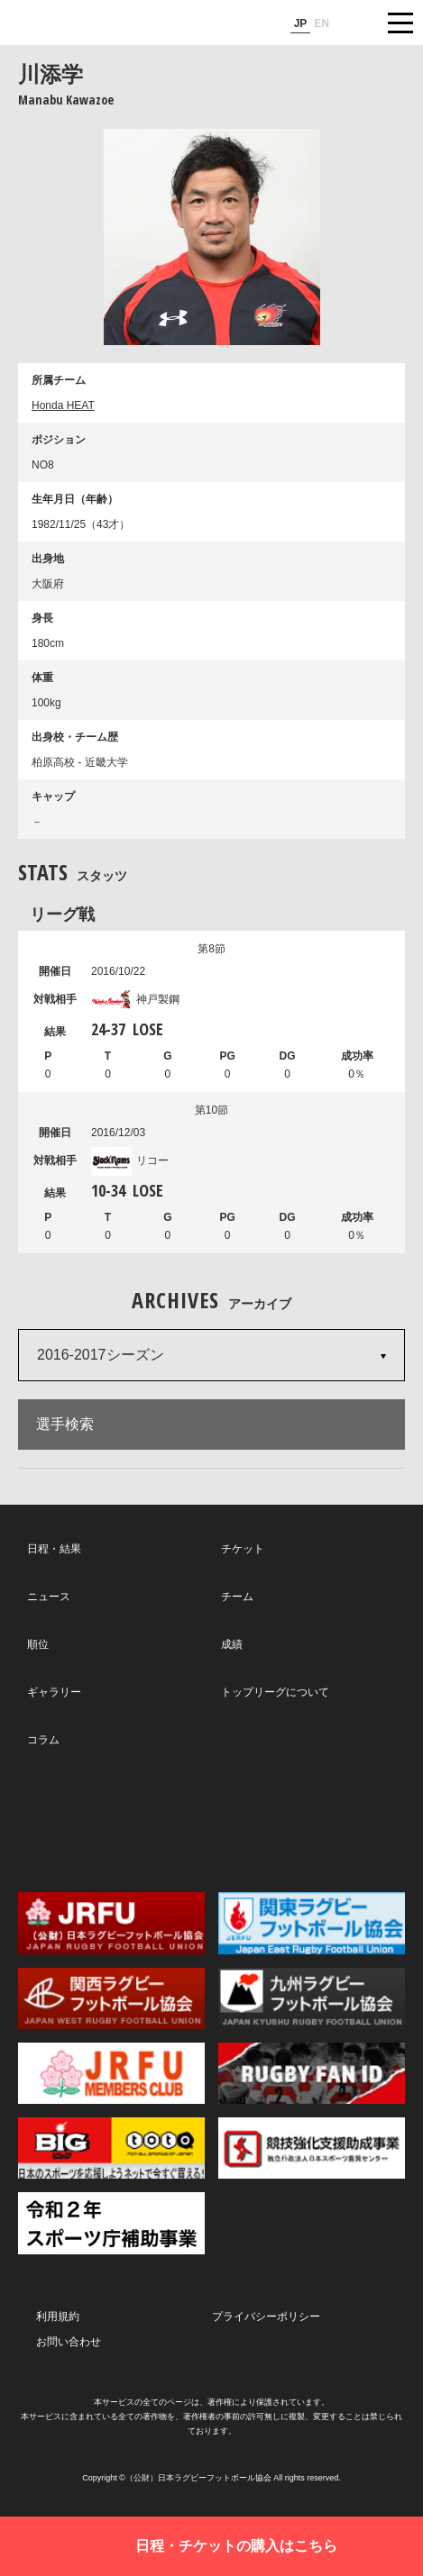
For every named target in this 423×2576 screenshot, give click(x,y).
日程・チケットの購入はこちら (236, 2545)
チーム (237, 1596)
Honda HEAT (63, 405)
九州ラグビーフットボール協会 (311, 1998)
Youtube (331, 1820)
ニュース (48, 1596)
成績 (232, 1644)
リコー (130, 1160)
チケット (242, 1549)
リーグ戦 (62, 914)
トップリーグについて (275, 1692)
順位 (38, 1644)
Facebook (209, 1820)
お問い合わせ (68, 2341)
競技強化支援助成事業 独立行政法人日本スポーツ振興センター (311, 2148)
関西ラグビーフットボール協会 (111, 1998)
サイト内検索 (355, 22)
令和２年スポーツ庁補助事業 (111, 2222)
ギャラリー (54, 1692)
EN (321, 23)
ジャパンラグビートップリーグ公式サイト (67, 23)
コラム (43, 1740)
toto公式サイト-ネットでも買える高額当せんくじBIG (111, 2148)
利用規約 (57, 2316)
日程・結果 (54, 1549)
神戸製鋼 (135, 999)
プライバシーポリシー (266, 2316)
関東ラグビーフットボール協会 (311, 1922)
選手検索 (65, 1424)
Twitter (87, 1818)
